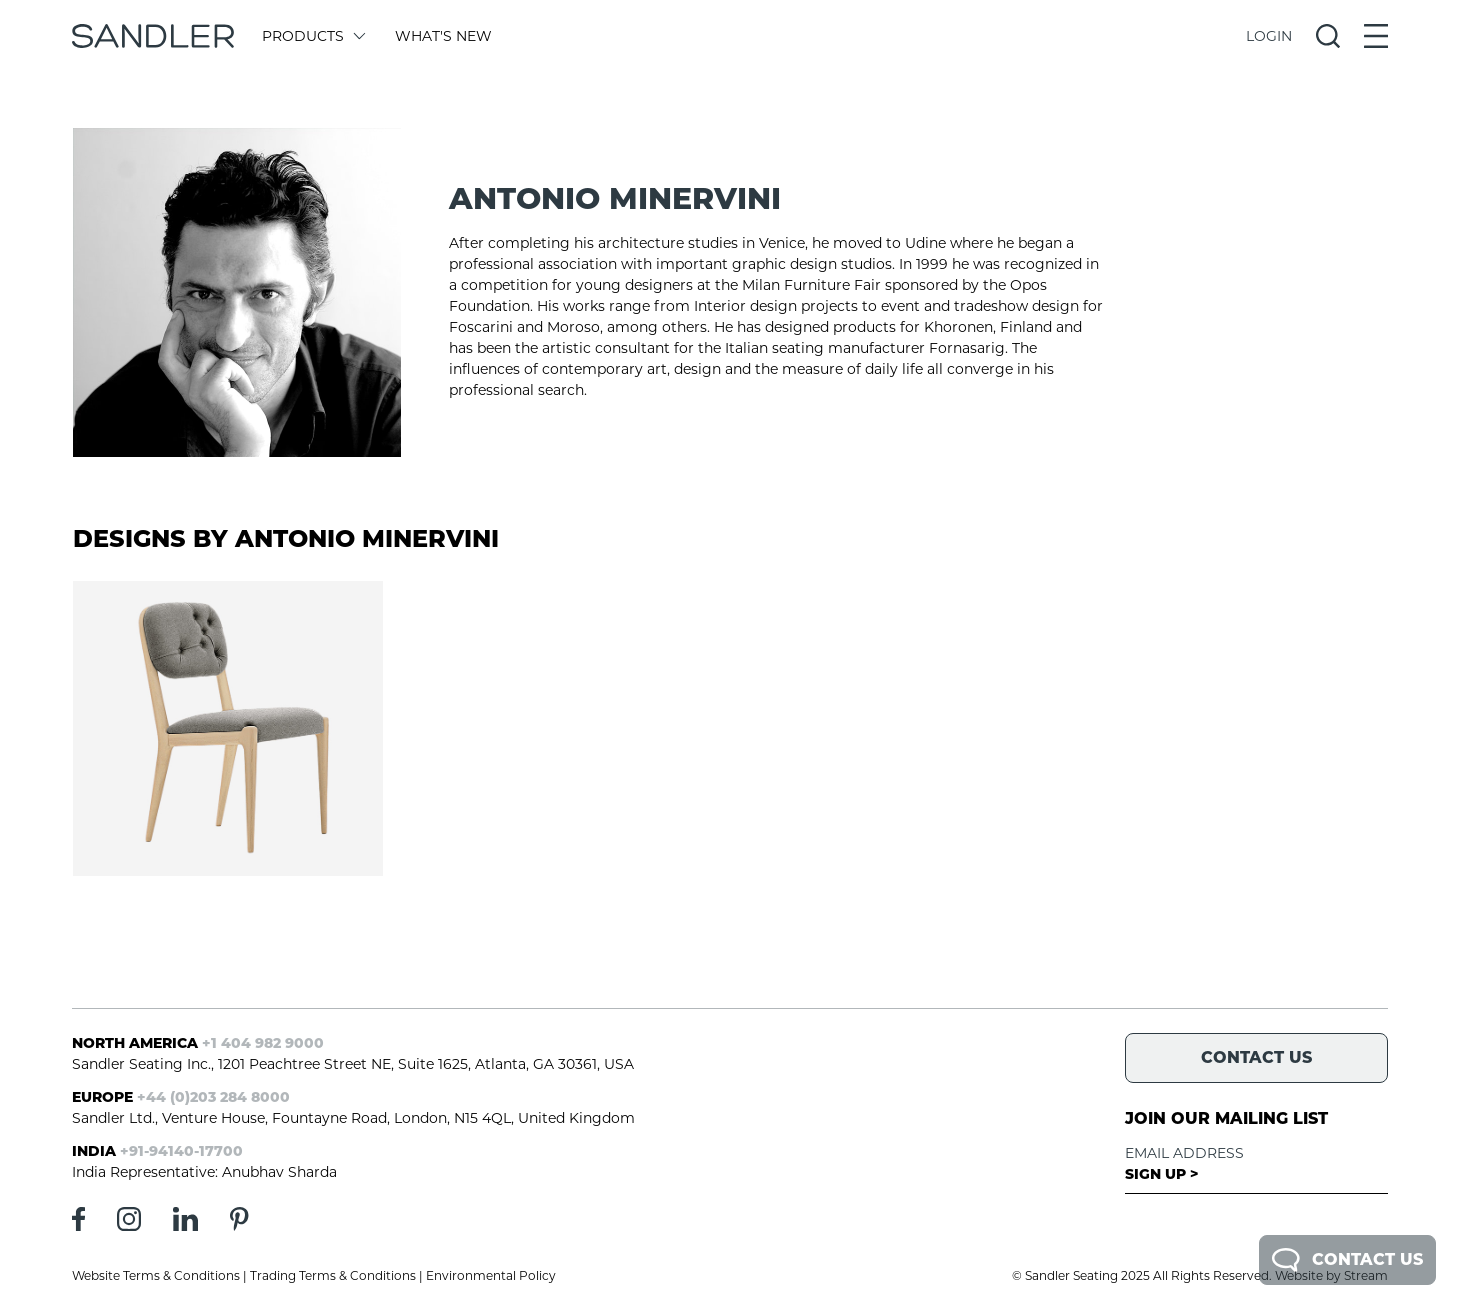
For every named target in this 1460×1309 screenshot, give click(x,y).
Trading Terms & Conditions (333, 1275)
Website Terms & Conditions (156, 1275)
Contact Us (1347, 1260)
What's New (443, 36)
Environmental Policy (491, 1275)
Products (312, 36)
